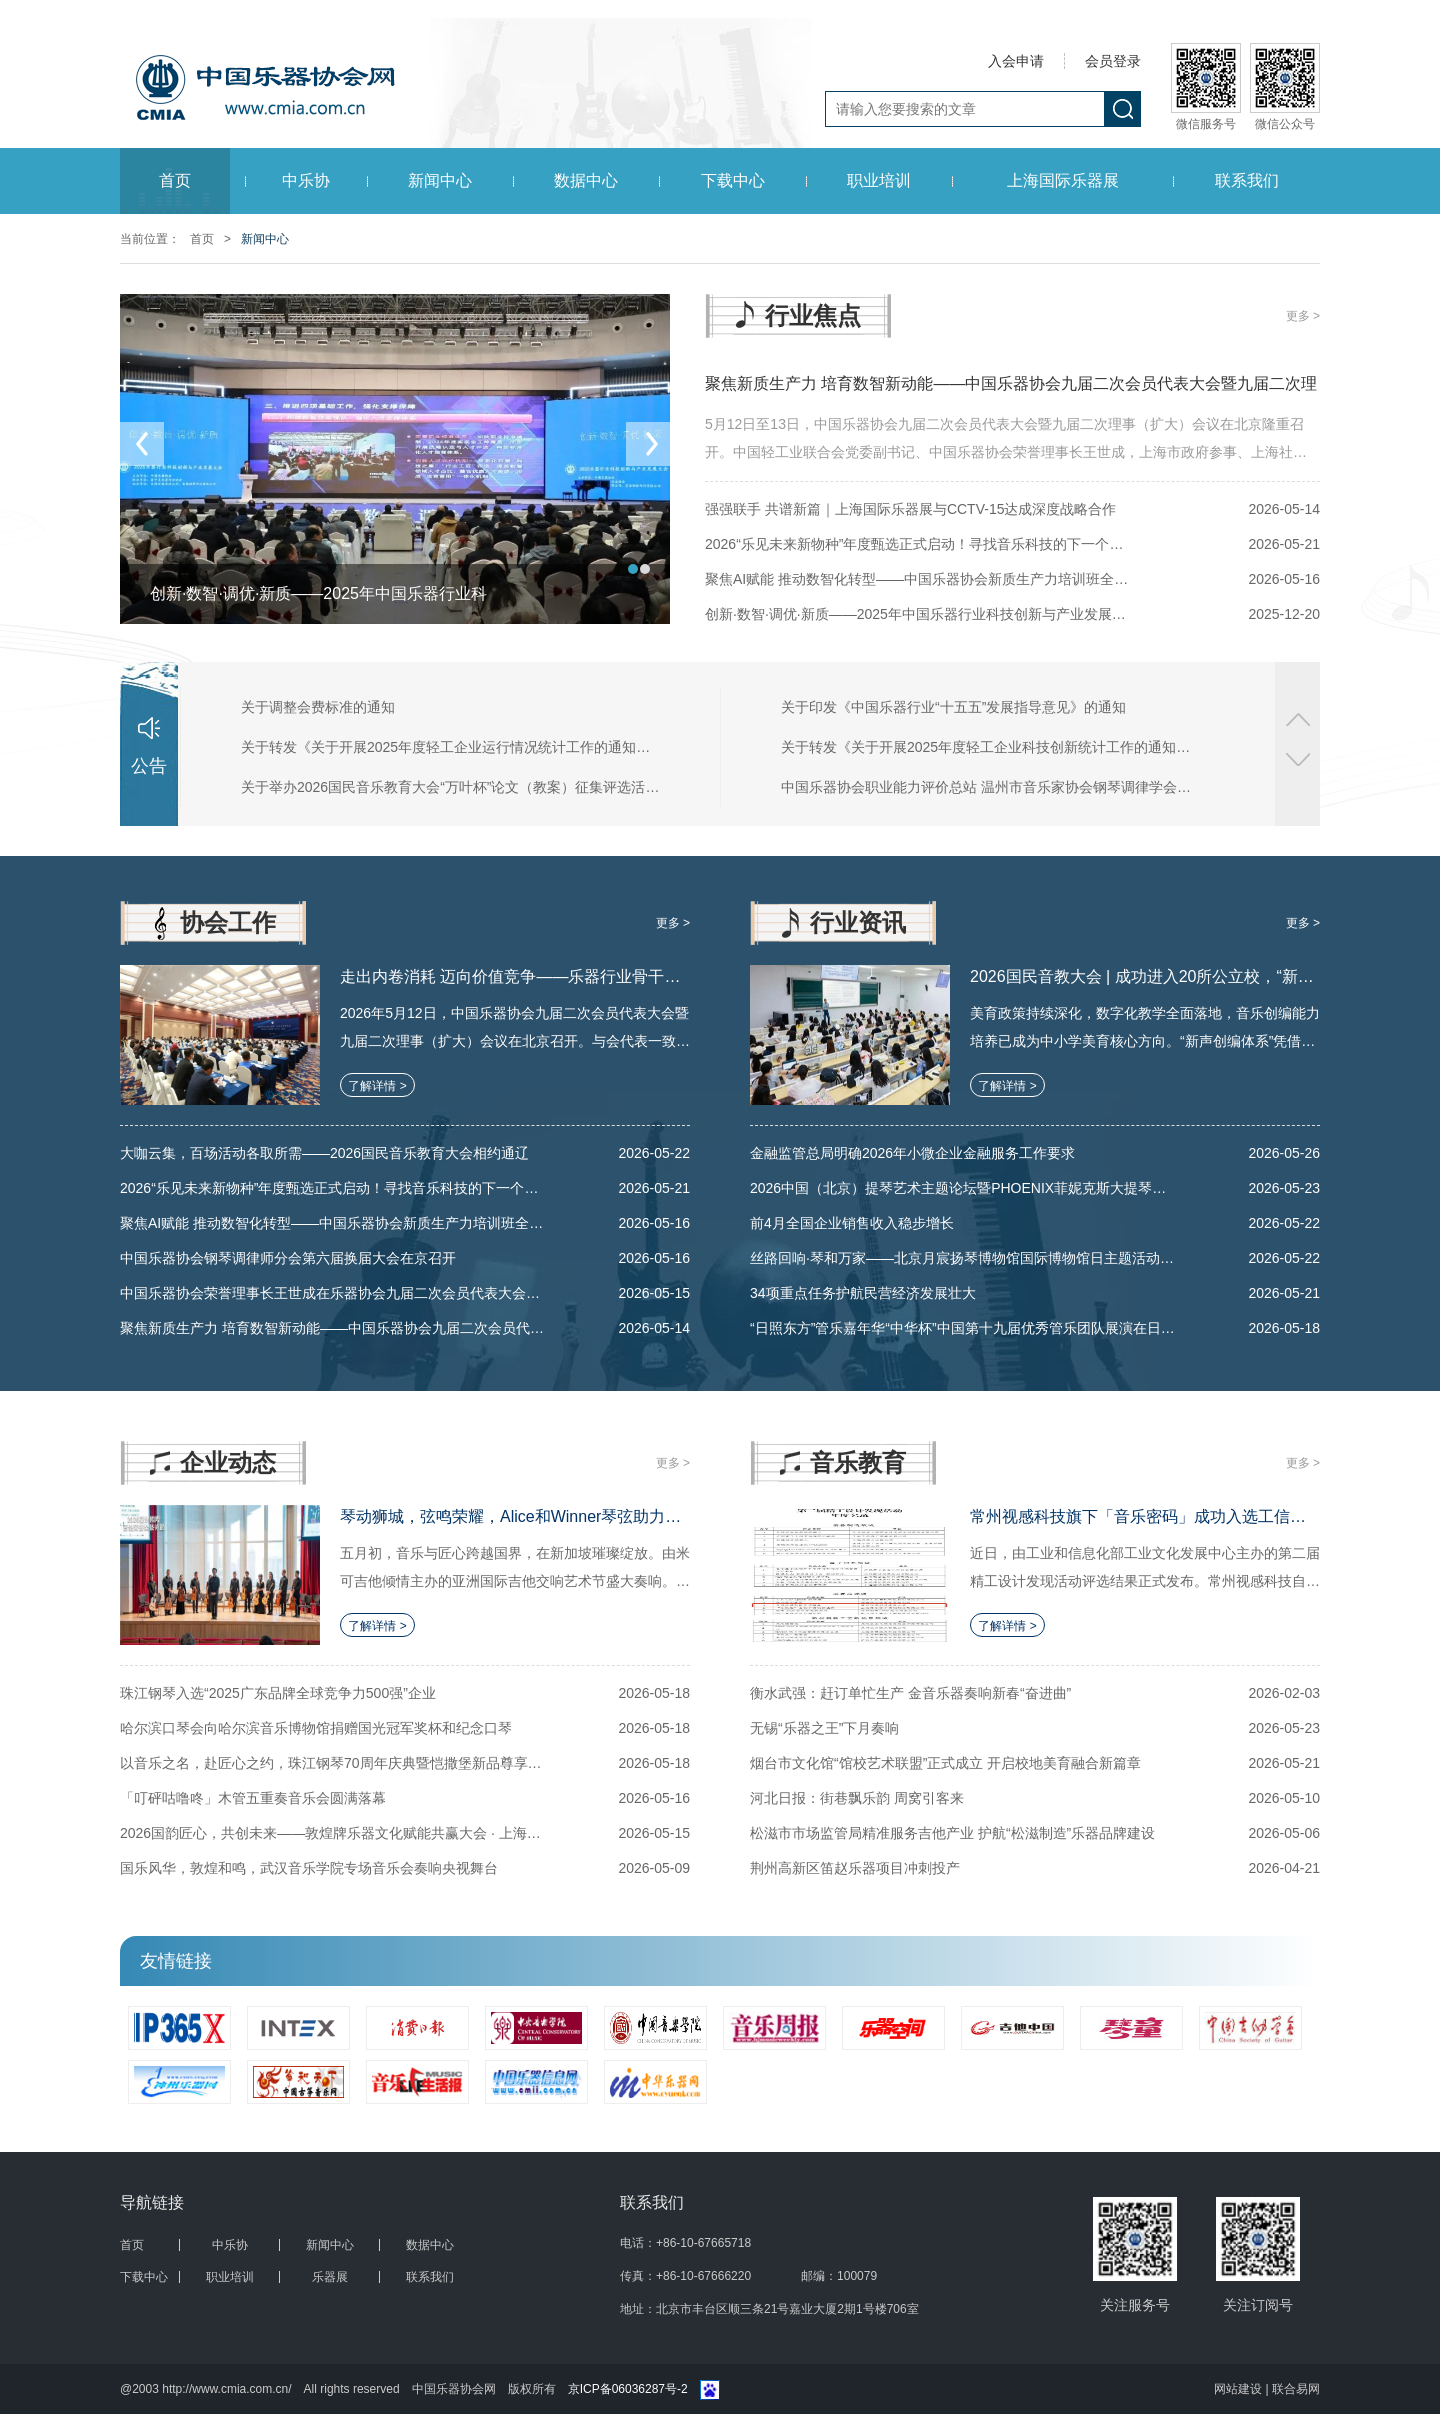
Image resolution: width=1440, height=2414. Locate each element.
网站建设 (1239, 2389)
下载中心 (733, 180)
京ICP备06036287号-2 (628, 2389)
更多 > (1303, 316)
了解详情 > (377, 1086)
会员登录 (1113, 61)
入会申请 (1016, 61)
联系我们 (1247, 180)
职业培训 (879, 180)
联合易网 (1296, 2389)
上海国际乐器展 (1063, 180)
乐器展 (330, 2277)
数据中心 (586, 180)
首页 (175, 180)
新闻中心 (440, 180)
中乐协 (306, 180)
